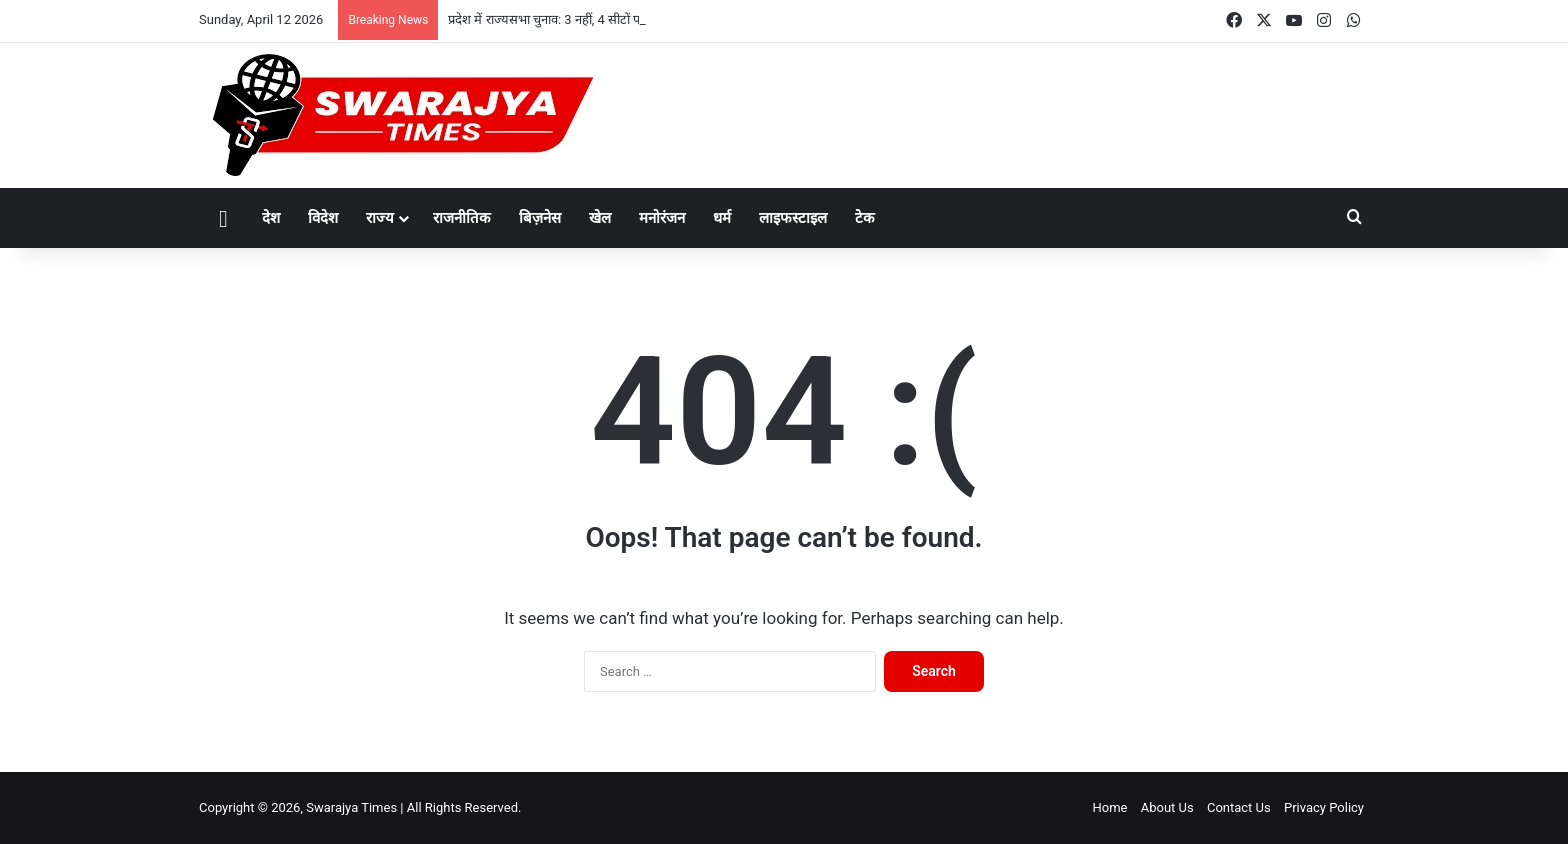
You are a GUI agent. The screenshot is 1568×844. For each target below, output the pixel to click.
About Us (1167, 807)
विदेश (323, 218)
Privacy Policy (1324, 807)
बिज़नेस (540, 218)
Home (1109, 807)
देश (271, 218)
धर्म (722, 218)
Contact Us (1239, 807)
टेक (865, 218)
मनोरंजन (662, 218)
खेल (600, 218)
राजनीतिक (462, 218)
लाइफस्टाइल (793, 218)
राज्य (380, 218)
